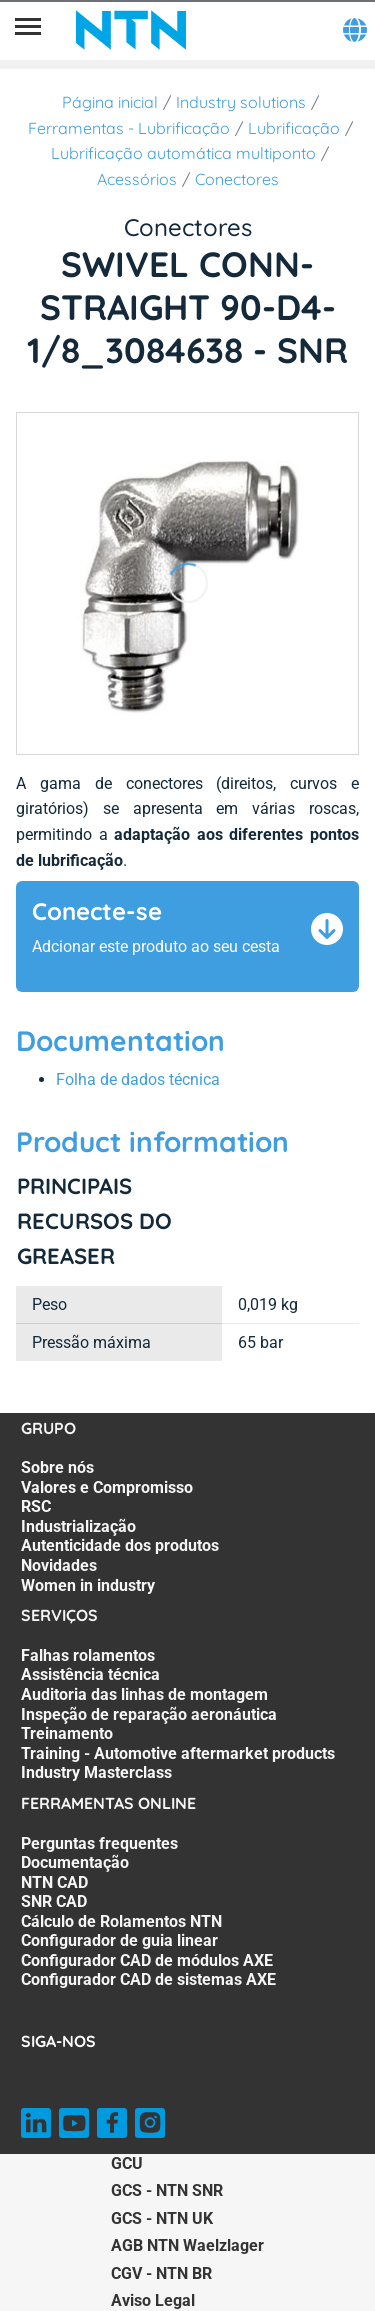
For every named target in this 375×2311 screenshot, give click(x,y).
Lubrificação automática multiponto (183, 153)
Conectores (237, 179)
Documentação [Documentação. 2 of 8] (75, 1862)
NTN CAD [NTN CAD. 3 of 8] (54, 1882)
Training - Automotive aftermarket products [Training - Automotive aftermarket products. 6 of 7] (178, 1753)
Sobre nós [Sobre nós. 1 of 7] (57, 1467)
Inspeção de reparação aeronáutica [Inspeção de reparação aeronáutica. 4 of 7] (149, 1714)
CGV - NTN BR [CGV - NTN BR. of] (161, 2273)
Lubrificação (294, 128)
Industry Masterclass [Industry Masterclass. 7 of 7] (96, 1772)
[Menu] (28, 30)
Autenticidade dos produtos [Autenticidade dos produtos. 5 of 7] (120, 1545)
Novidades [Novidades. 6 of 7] (59, 1565)
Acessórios (137, 179)
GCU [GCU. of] (127, 2163)
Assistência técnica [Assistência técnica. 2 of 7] (90, 1674)
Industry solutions (241, 102)
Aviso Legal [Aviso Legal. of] (153, 2300)
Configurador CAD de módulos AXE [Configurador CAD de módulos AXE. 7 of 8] (147, 1960)
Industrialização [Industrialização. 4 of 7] (78, 1526)
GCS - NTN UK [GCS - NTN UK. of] (162, 2218)
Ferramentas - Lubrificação (129, 128)
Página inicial (110, 102)
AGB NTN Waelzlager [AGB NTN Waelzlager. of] (187, 2245)
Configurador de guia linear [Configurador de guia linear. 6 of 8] (119, 1940)
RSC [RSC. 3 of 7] (36, 1506)
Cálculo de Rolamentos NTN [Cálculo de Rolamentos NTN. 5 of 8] (121, 1921)
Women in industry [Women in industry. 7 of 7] (88, 1585)
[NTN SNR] (131, 30)
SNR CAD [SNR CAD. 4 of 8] (54, 1901)
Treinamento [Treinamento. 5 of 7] (67, 1733)
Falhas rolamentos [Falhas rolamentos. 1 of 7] (88, 1655)
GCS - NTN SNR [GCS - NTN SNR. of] (167, 2190)
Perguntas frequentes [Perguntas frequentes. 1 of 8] (99, 1843)
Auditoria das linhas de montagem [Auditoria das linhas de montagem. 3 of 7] (144, 1694)
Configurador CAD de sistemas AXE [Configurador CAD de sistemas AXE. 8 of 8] (148, 1979)
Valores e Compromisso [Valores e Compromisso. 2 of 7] (107, 1487)
